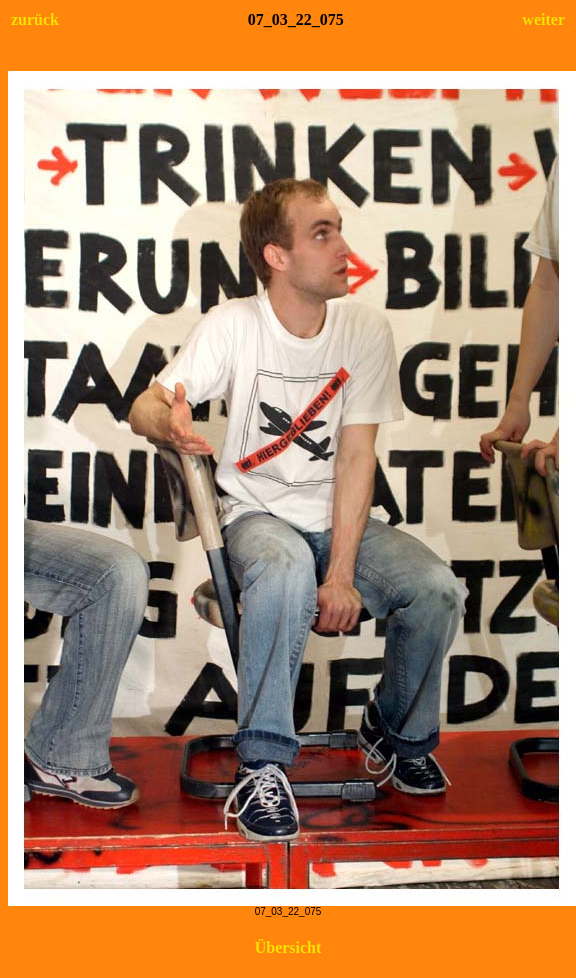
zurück (35, 19)
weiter (543, 19)
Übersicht (288, 947)
